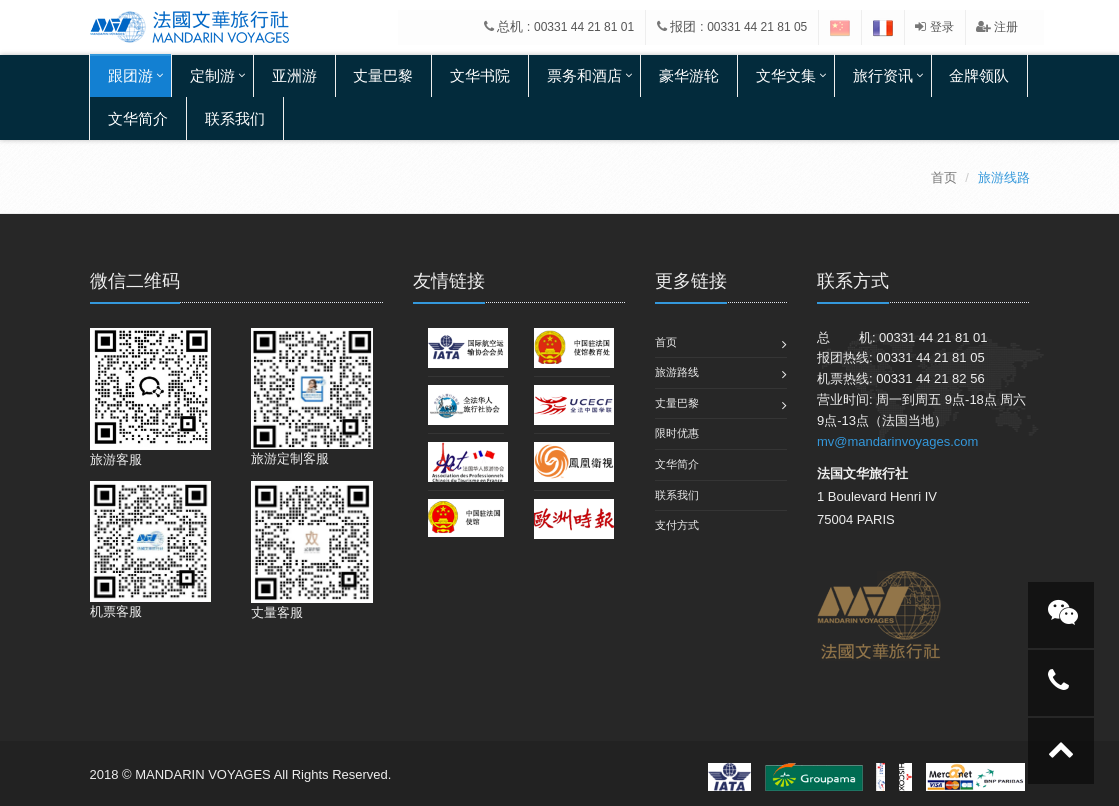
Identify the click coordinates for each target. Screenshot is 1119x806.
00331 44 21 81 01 (584, 27)
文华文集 (786, 75)
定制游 (212, 75)
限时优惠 (677, 433)
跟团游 (130, 75)
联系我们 (235, 118)
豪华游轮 (689, 75)
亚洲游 (294, 75)
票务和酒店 (584, 75)
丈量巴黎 (383, 75)
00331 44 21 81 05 (757, 27)
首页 (944, 177)
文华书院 (480, 75)
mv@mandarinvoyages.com (897, 441)
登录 (934, 27)
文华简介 (138, 118)
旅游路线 (677, 372)
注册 (997, 27)
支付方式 (677, 525)
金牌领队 (979, 75)
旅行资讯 (883, 75)
